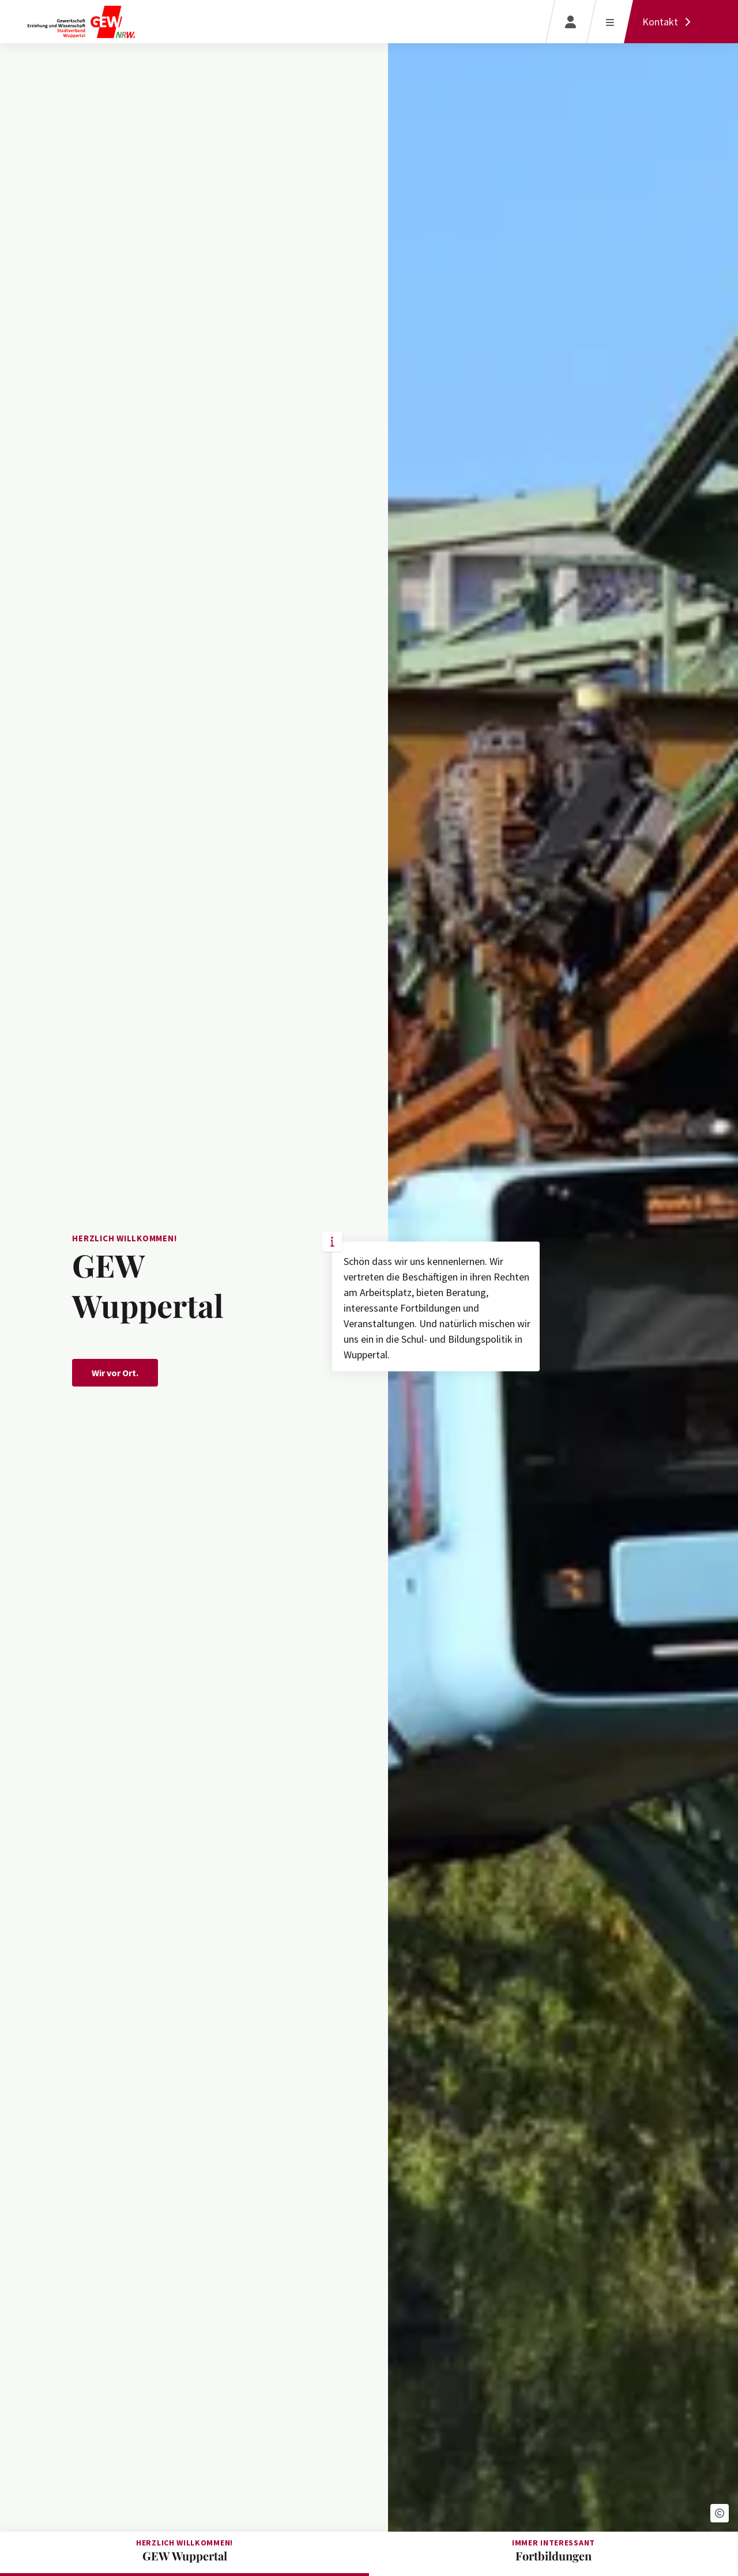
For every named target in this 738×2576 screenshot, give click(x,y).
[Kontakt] (669, 21)
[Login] (570, 21)
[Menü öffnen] (609, 21)
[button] (719, 2513)
